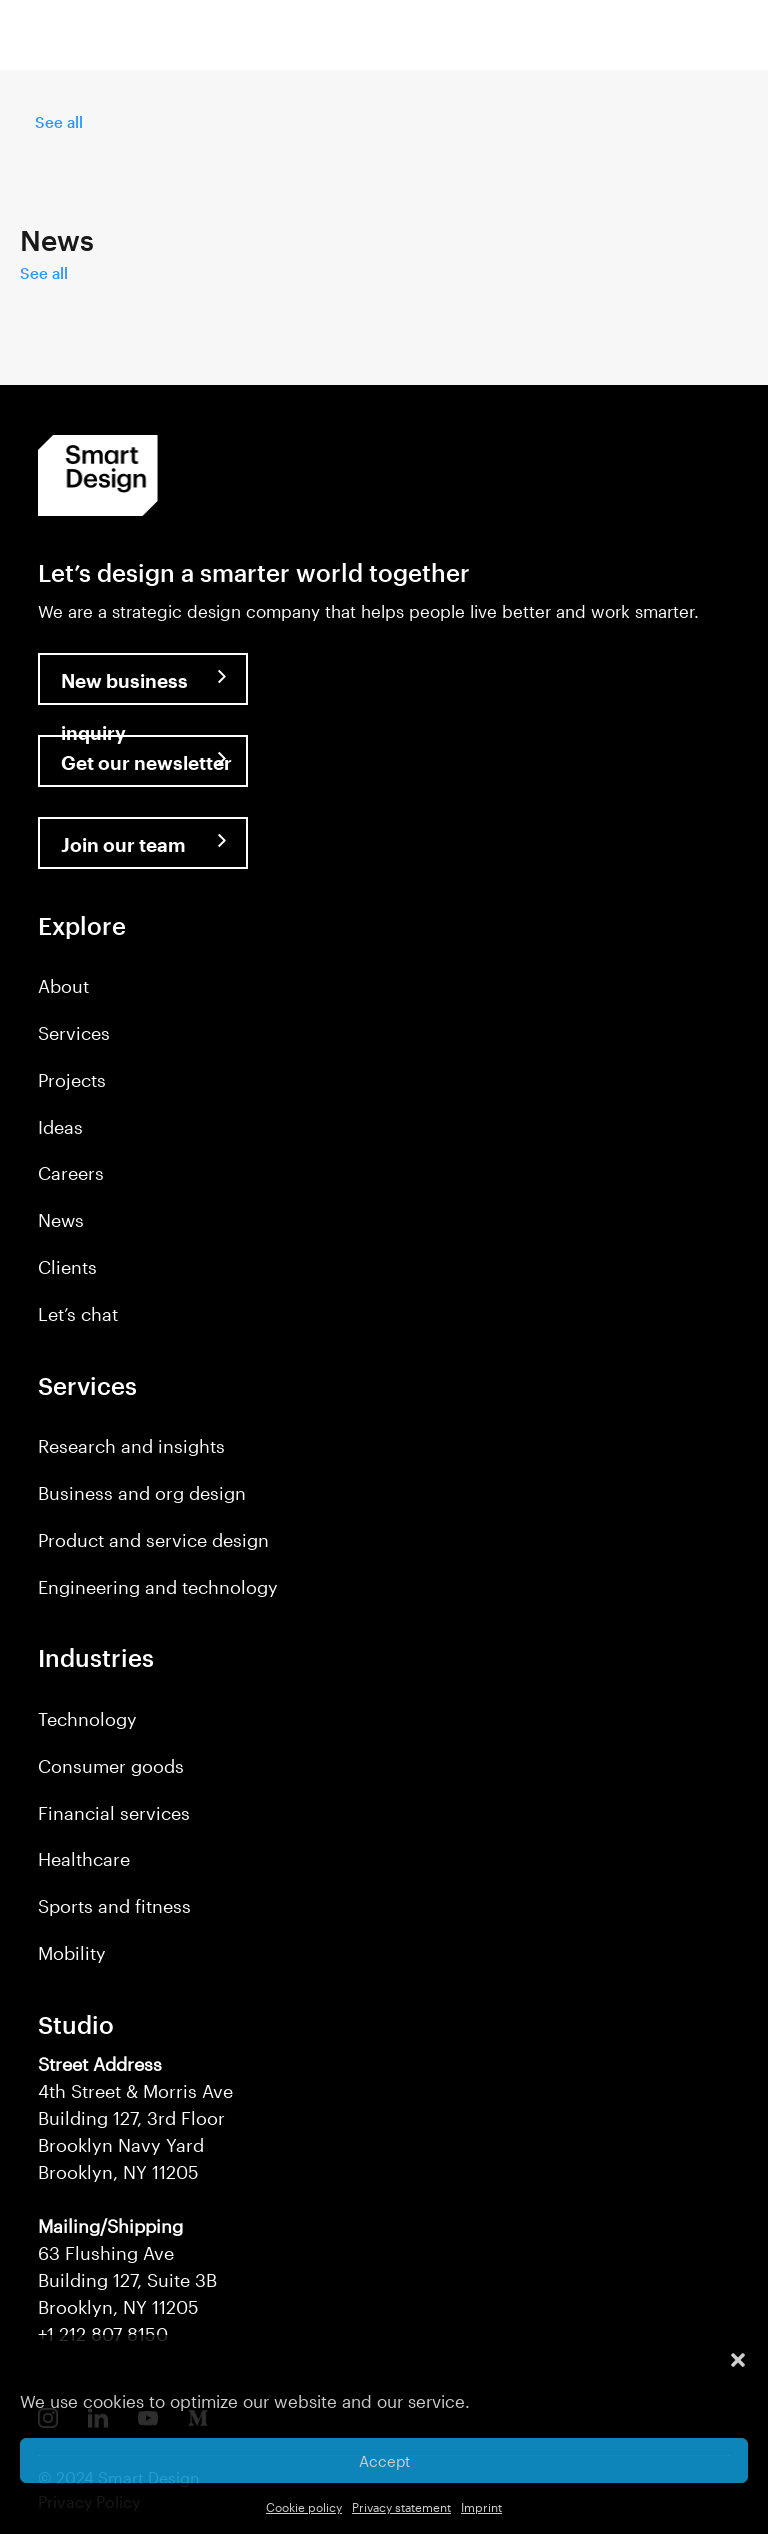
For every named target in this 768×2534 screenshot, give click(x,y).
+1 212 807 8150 (103, 2334)
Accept (384, 2461)
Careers (71, 1173)
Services (74, 1033)
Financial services (114, 1813)
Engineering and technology (158, 1587)
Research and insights (131, 1446)
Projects (72, 1080)
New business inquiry (124, 687)
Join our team (123, 844)
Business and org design (142, 1493)
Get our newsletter (146, 762)
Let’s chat (78, 1314)
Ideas (60, 1127)
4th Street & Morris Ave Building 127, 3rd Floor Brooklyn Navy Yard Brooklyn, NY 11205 (135, 2118)
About (63, 986)
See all (59, 122)
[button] (738, 2360)
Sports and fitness (114, 1906)
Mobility (72, 1953)
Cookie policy (304, 2507)
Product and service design (153, 1540)
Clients (67, 1267)
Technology (87, 1719)
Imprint (481, 2507)
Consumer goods (111, 1766)
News (61, 1220)
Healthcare (84, 1859)
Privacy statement (401, 2507)
